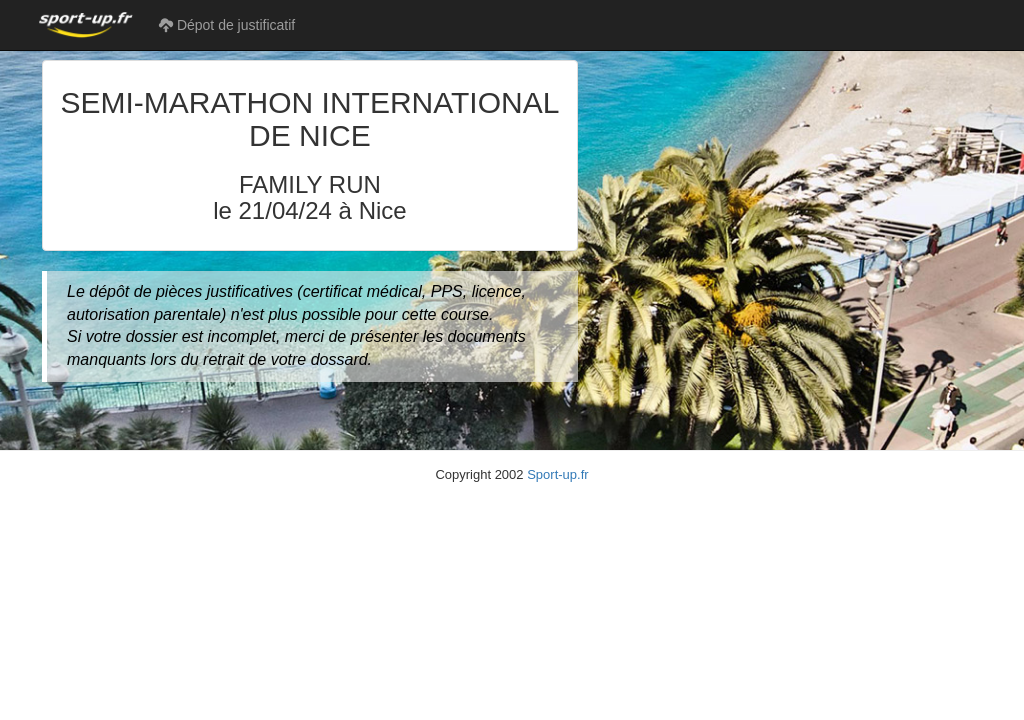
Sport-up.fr (557, 474)
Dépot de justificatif (227, 25)
